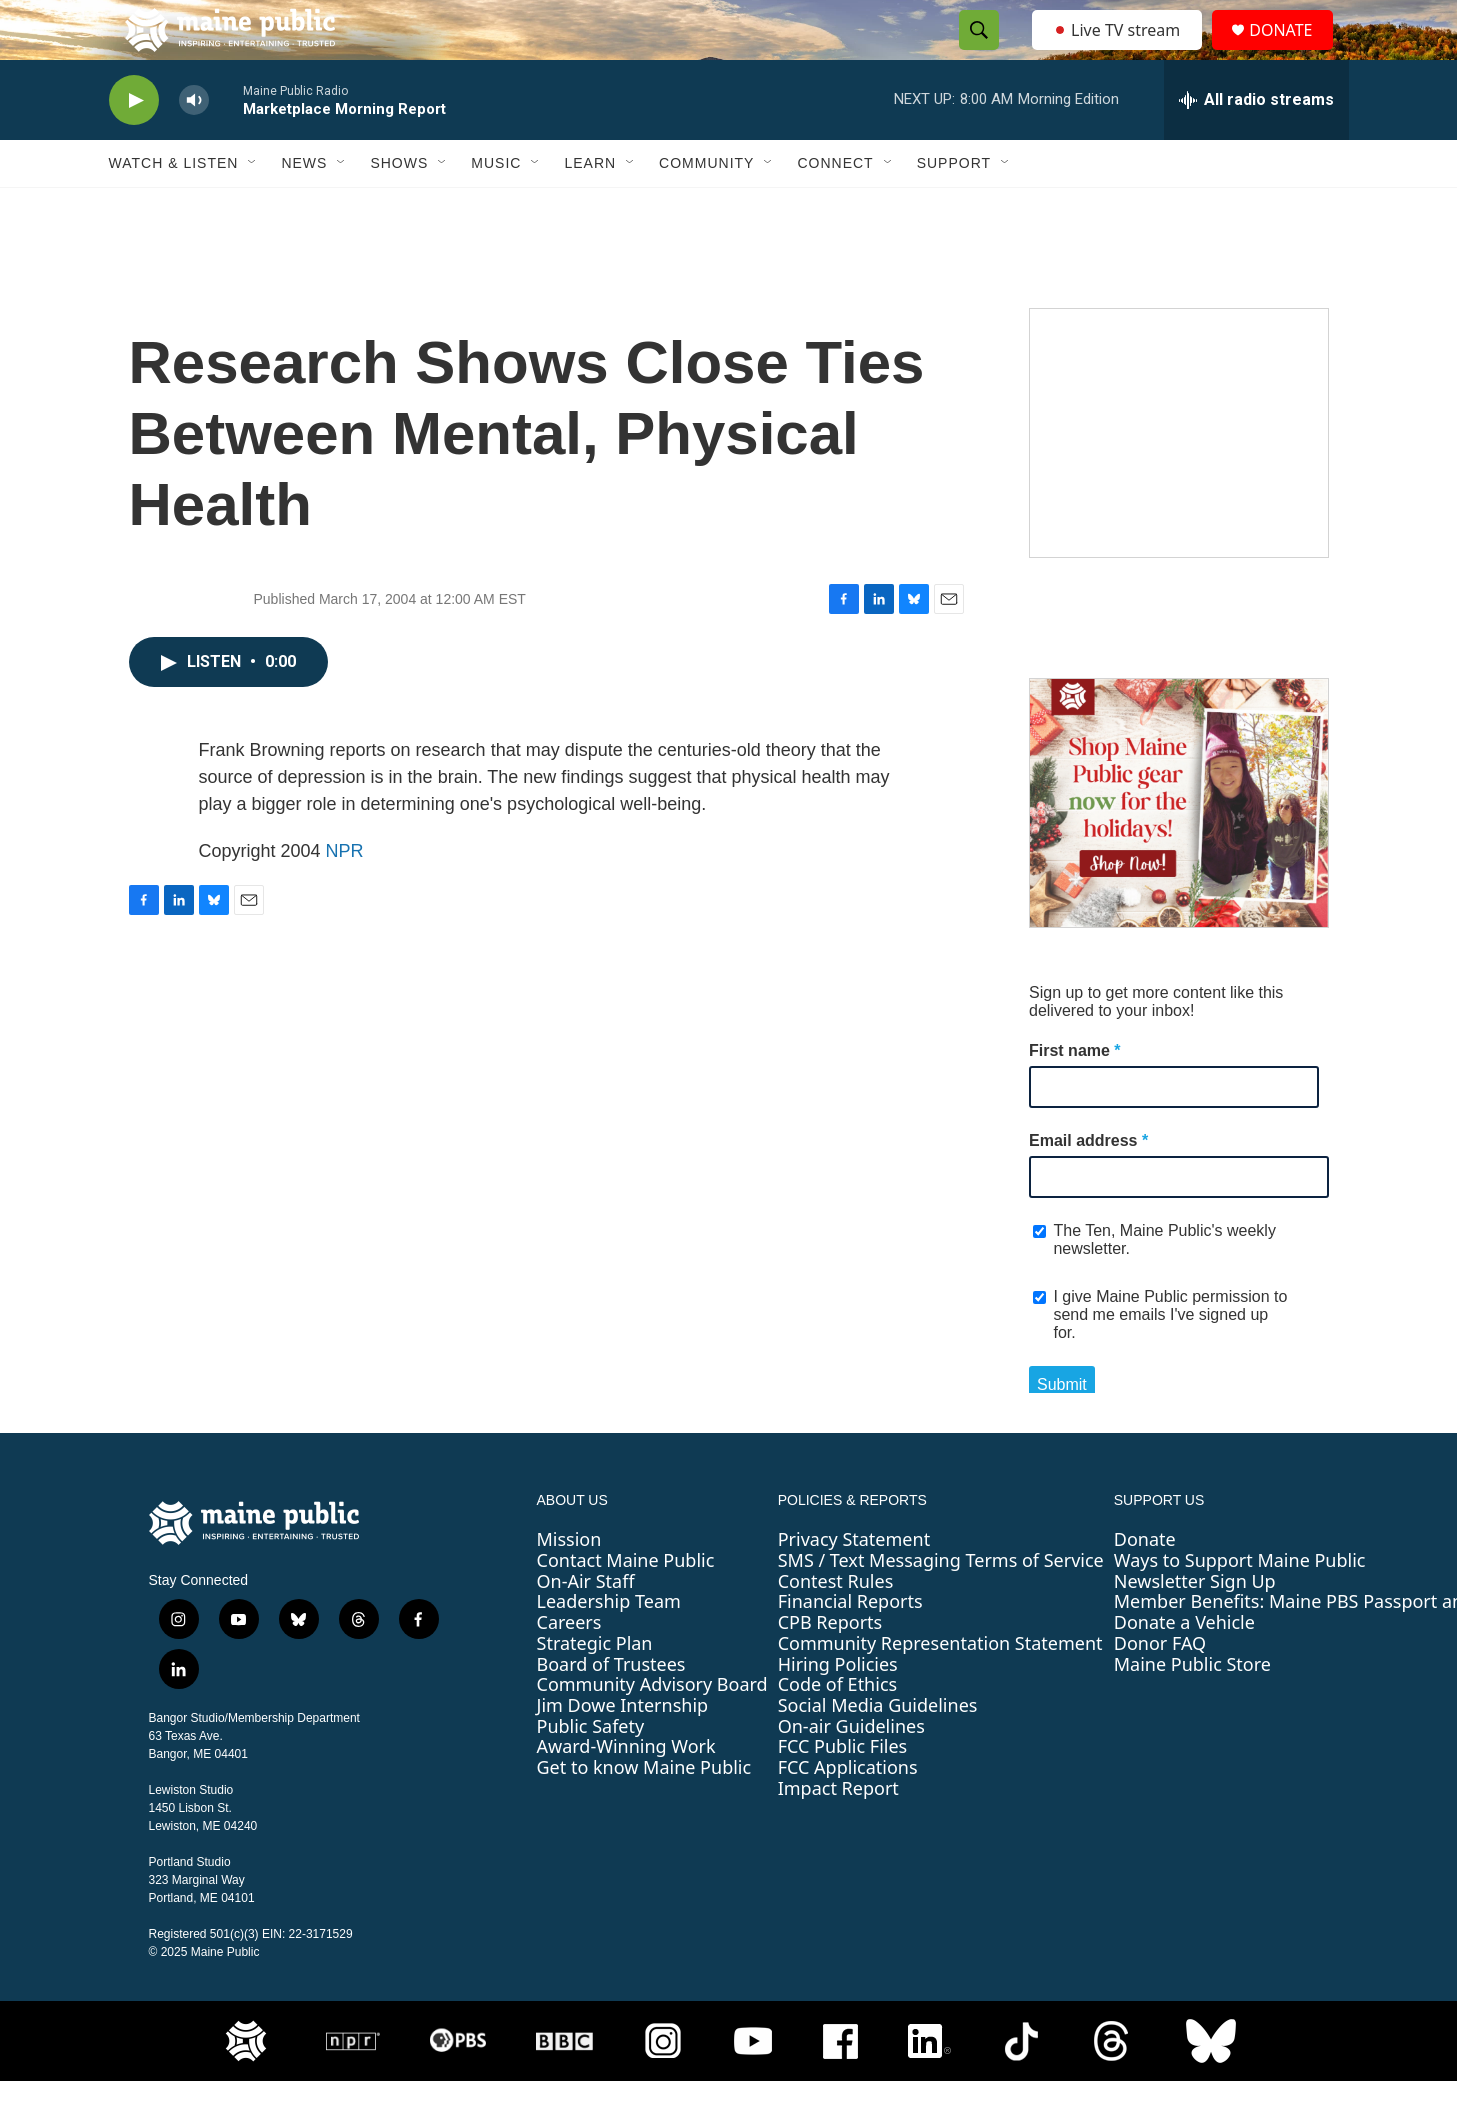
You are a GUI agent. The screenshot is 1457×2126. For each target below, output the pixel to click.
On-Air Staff (586, 1626)
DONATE (1292, 52)
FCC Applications (848, 1812)
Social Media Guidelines (878, 1750)
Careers (569, 1667)
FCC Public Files (843, 1791)
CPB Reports (830, 1667)
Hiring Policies (838, 1709)
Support (954, 208)
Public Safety (591, 1771)
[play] (134, 145)
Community (706, 208)
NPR (345, 896)
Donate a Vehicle (1184, 1667)
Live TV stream (1119, 52)
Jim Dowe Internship (623, 1750)
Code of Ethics (837, 1729)
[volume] (194, 145)
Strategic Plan (595, 1688)
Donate (1145, 1584)
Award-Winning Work (626, 1791)
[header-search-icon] (974, 53)
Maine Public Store (1192, 1709)
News (304, 208)
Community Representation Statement (940, 1688)
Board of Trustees (611, 1709)
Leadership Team (609, 1646)
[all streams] (1256, 145)
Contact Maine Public (626, 1605)
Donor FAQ (1160, 1688)
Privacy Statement (854, 1584)
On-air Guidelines (851, 1771)
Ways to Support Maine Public (1240, 1605)
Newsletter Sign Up (1195, 1626)
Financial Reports (850, 1646)
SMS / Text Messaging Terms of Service (941, 1605)
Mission (569, 1584)
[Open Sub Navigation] (253, 208)
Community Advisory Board (652, 1729)
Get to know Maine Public (644, 1812)
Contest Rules (836, 1626)
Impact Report (838, 1833)
